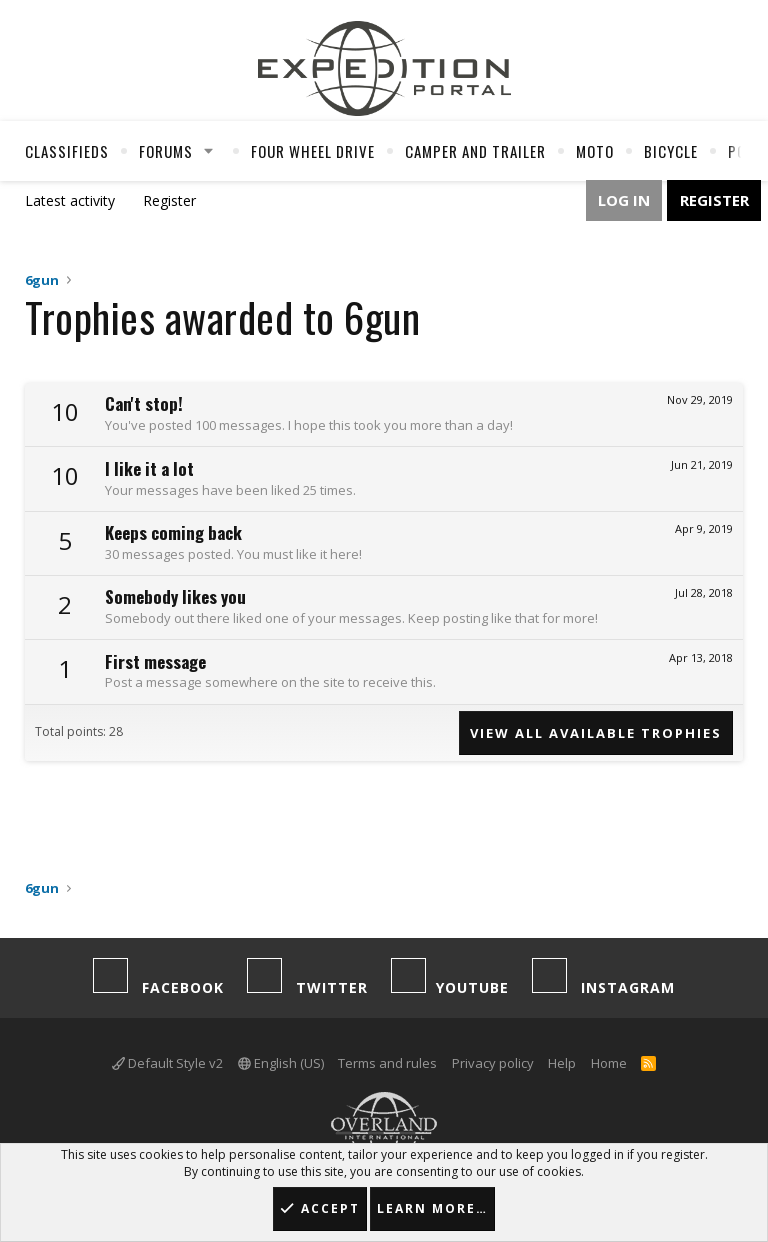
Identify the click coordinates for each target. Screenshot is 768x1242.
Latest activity (70, 200)
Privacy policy (493, 1063)
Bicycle (671, 151)
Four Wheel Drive (313, 151)
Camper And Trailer (475, 151)
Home (609, 1063)
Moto (595, 151)
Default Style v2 (167, 1063)
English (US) (281, 1063)
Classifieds (67, 151)
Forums (166, 151)
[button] (209, 151)
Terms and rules (387, 1063)
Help (562, 1063)
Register (169, 200)
